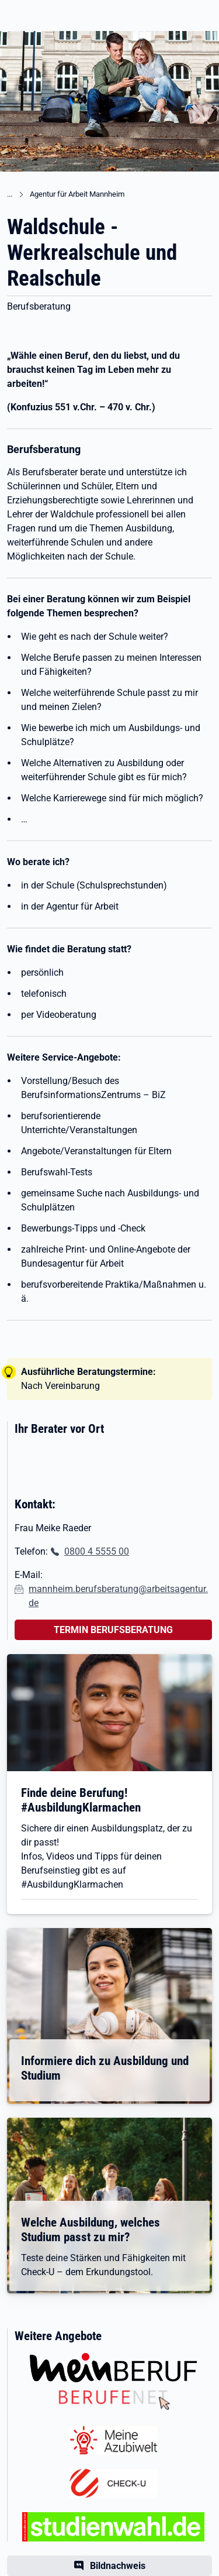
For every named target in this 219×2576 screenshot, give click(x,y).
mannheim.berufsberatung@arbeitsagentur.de (118, 1595)
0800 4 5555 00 (96, 1551)
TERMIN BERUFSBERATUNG (113, 1629)
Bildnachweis (117, 2565)
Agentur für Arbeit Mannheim (77, 194)
